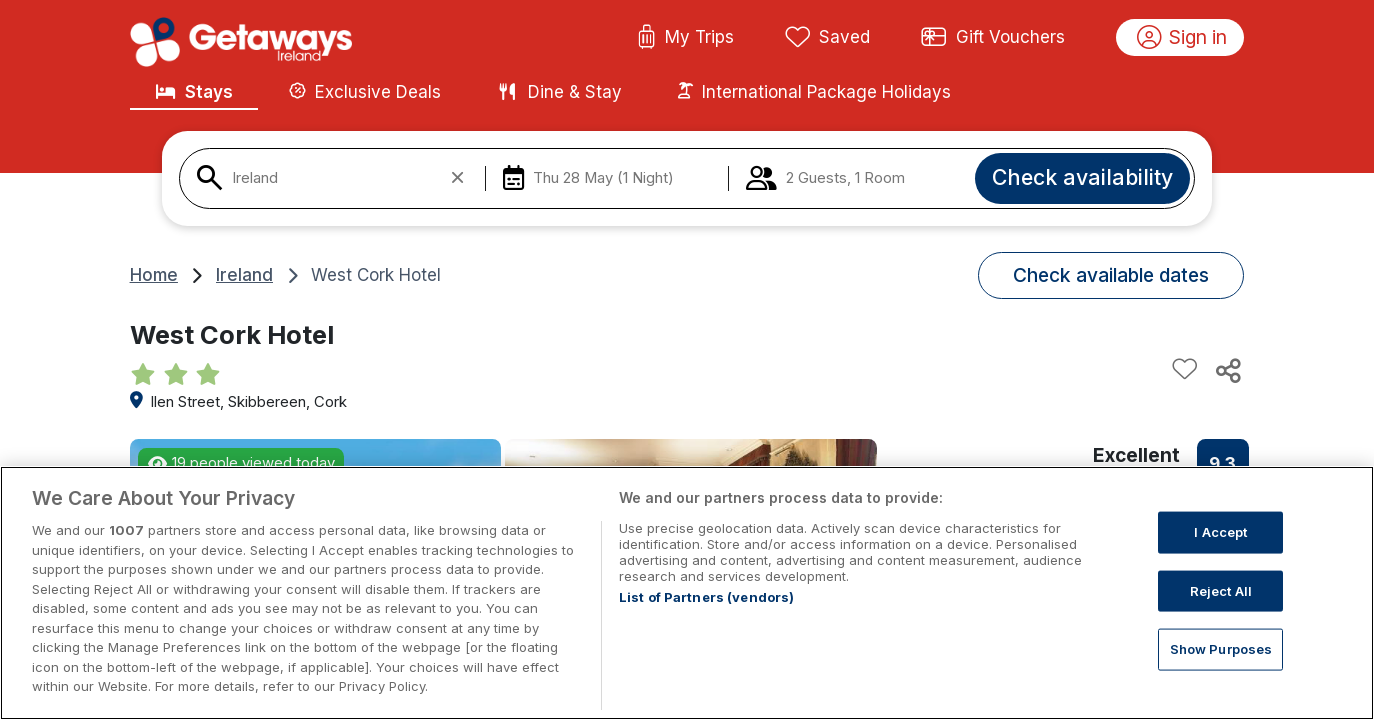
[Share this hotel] (1227, 370)
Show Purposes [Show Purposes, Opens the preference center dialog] (1221, 669)
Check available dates (1111, 275)
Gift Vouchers (993, 38)
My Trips (685, 38)
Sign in (1182, 38)
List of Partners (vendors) (706, 617)
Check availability (1082, 177)
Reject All (1221, 610)
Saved (828, 38)
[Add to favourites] (1185, 370)
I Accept (1220, 552)
